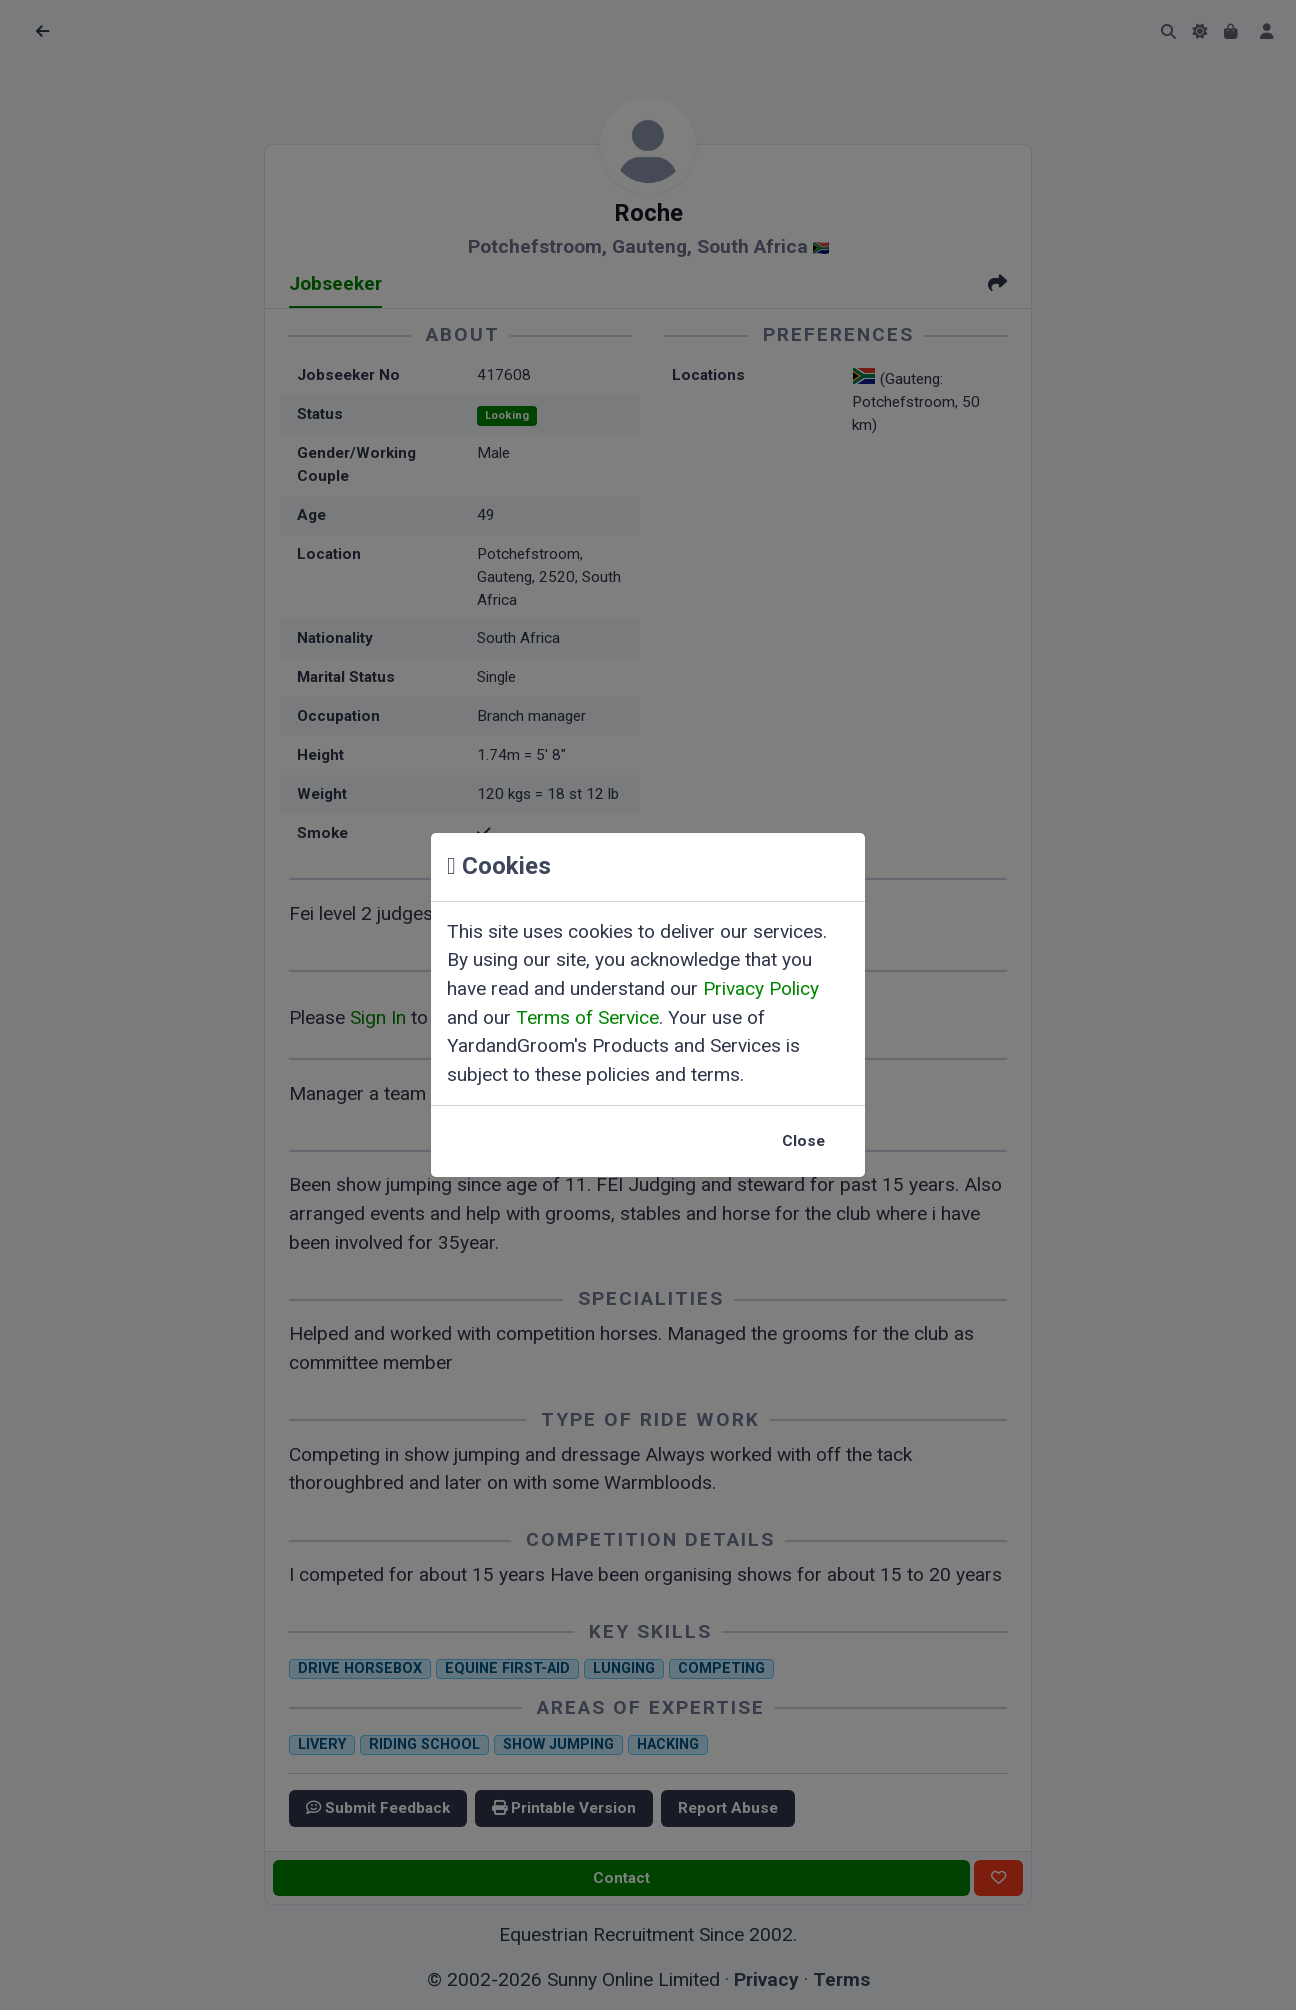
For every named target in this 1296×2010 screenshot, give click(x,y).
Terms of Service (587, 1017)
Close (803, 1141)
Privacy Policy (761, 988)
